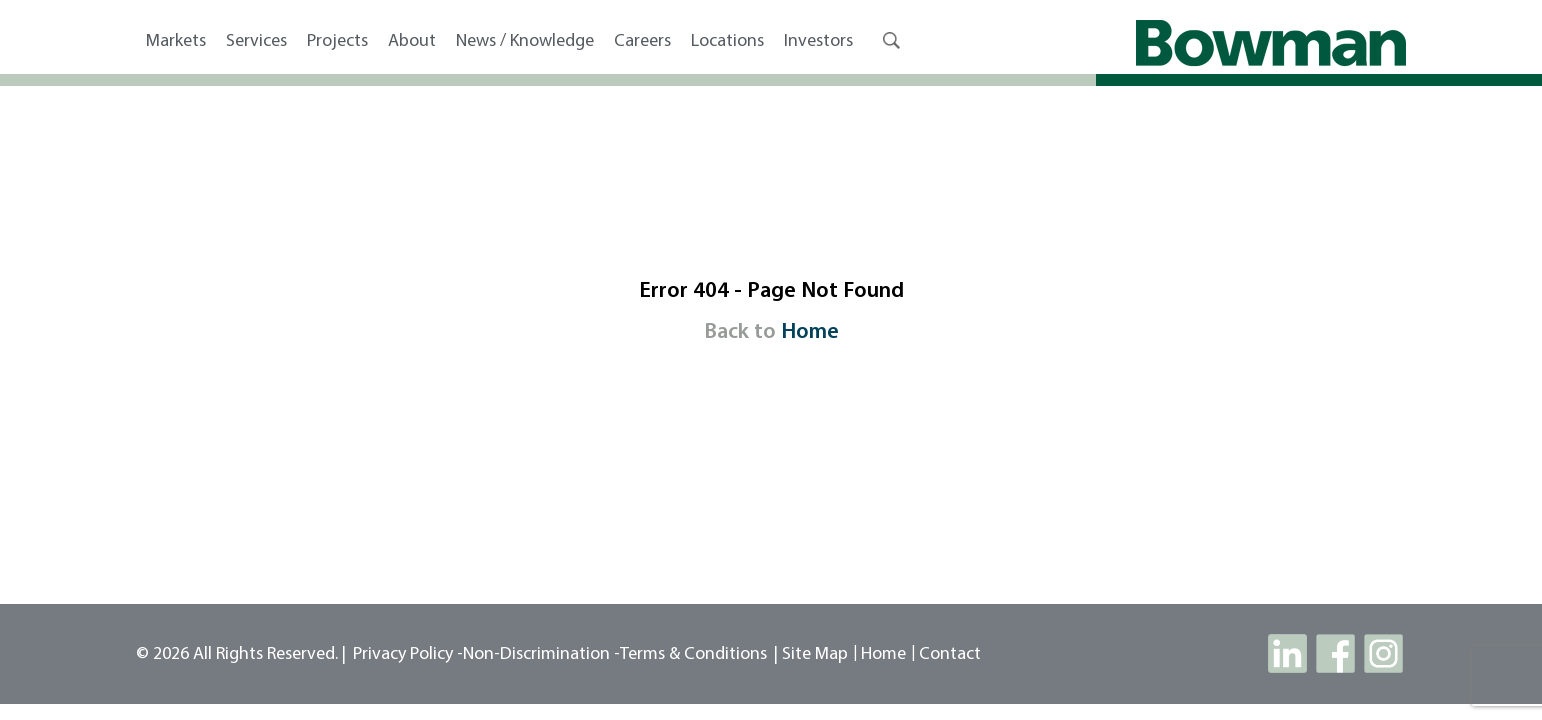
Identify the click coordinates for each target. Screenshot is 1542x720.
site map (815, 654)
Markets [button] (176, 41)
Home (810, 332)
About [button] (412, 41)
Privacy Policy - (408, 654)
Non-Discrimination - (541, 654)
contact (950, 654)
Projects (337, 41)
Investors (818, 41)
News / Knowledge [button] (525, 41)
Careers (642, 41)
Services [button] (256, 41)
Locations (727, 41)
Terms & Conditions (693, 654)
